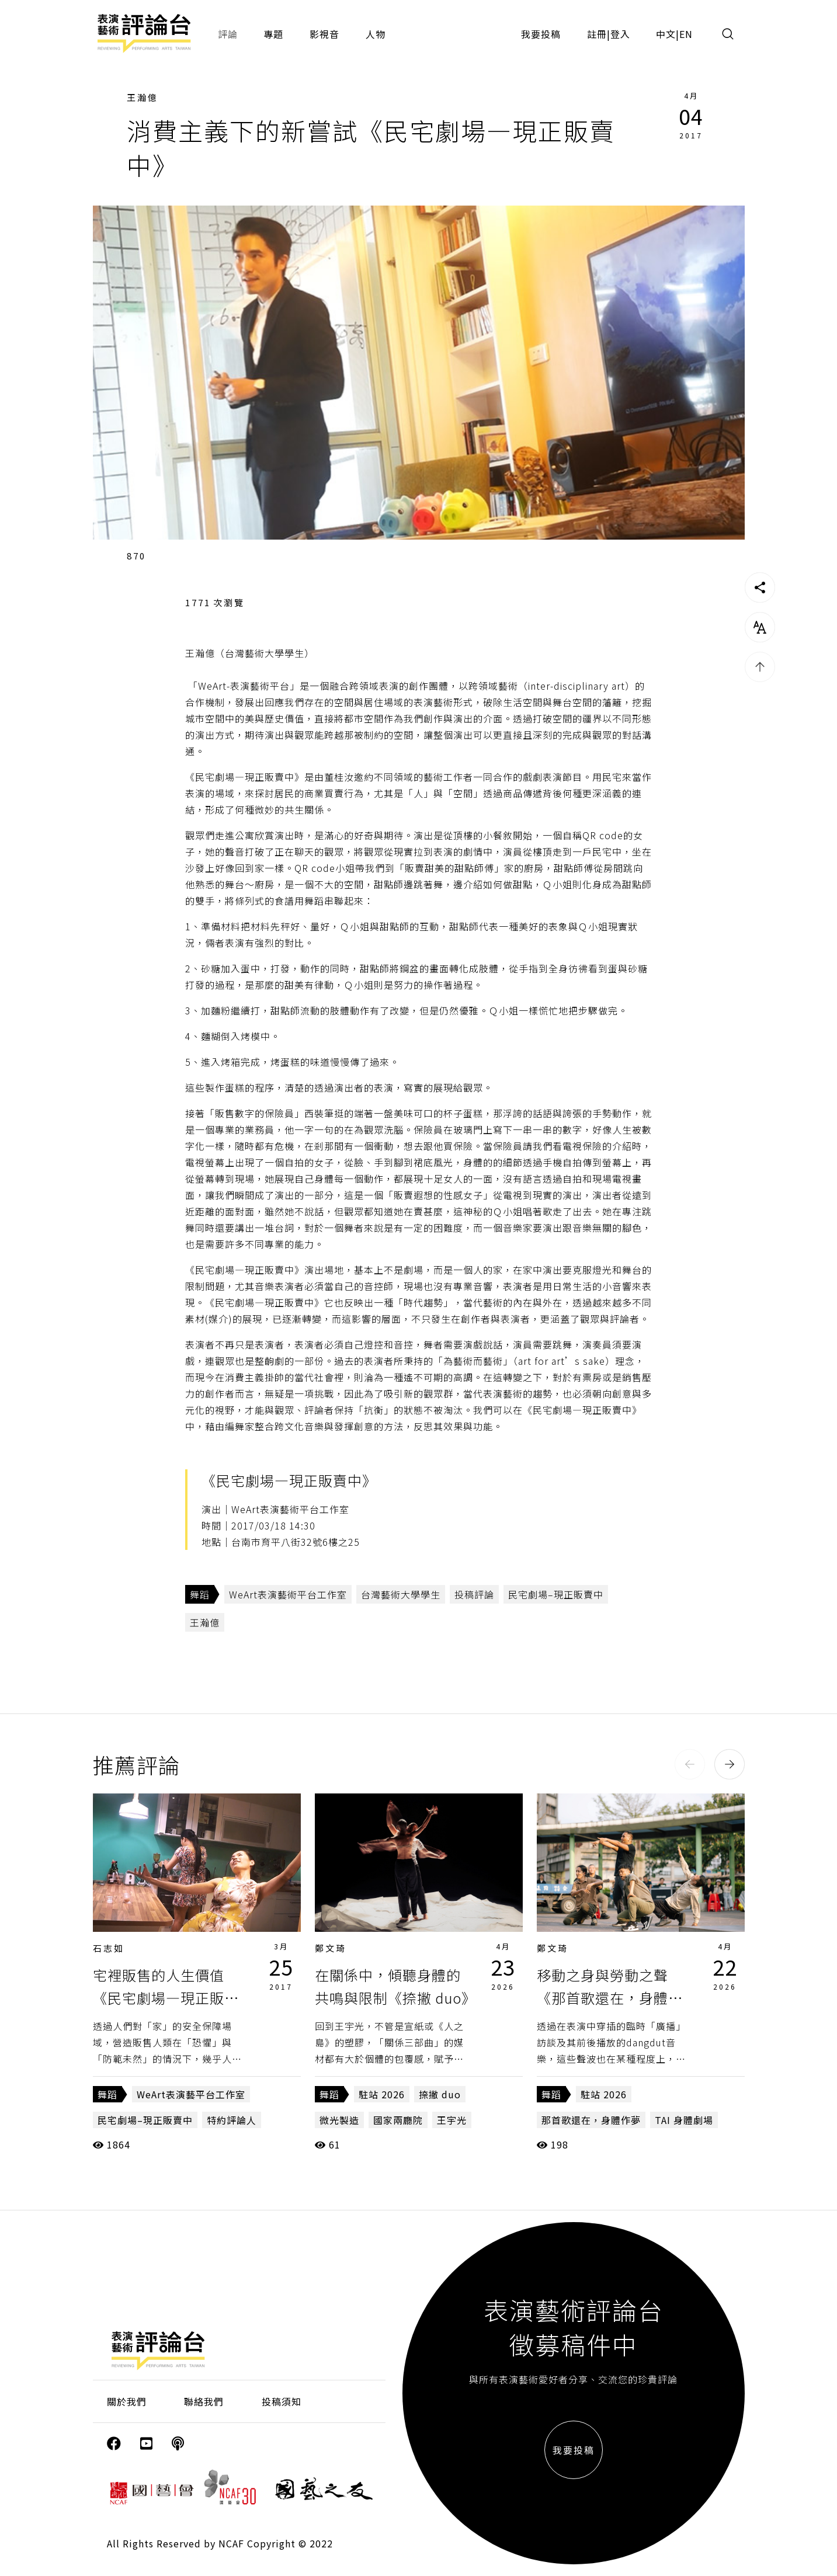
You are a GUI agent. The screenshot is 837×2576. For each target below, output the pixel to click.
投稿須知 (281, 2401)
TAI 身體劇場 (684, 2120)
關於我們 (127, 2401)
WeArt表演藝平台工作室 (191, 2094)
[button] (690, 1764)
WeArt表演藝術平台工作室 (288, 1594)
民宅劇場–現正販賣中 (555, 1594)
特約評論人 (231, 2120)
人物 (375, 34)
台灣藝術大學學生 (400, 1594)
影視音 (324, 34)
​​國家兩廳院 (398, 2120)
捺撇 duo (440, 2094)
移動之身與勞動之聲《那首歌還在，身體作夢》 (610, 1997)
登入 (620, 34)
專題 (273, 34)
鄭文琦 (330, 1948)
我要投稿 (541, 34)
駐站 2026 (382, 2094)
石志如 (108, 1948)
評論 (228, 34)
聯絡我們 (204, 2401)
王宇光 (452, 2120)
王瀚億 (142, 97)
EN (686, 34)
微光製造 (339, 2120)
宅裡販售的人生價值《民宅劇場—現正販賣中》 (166, 1997)
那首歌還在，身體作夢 (591, 2120)
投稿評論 (474, 1594)
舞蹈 (200, 1594)
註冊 (597, 34)
